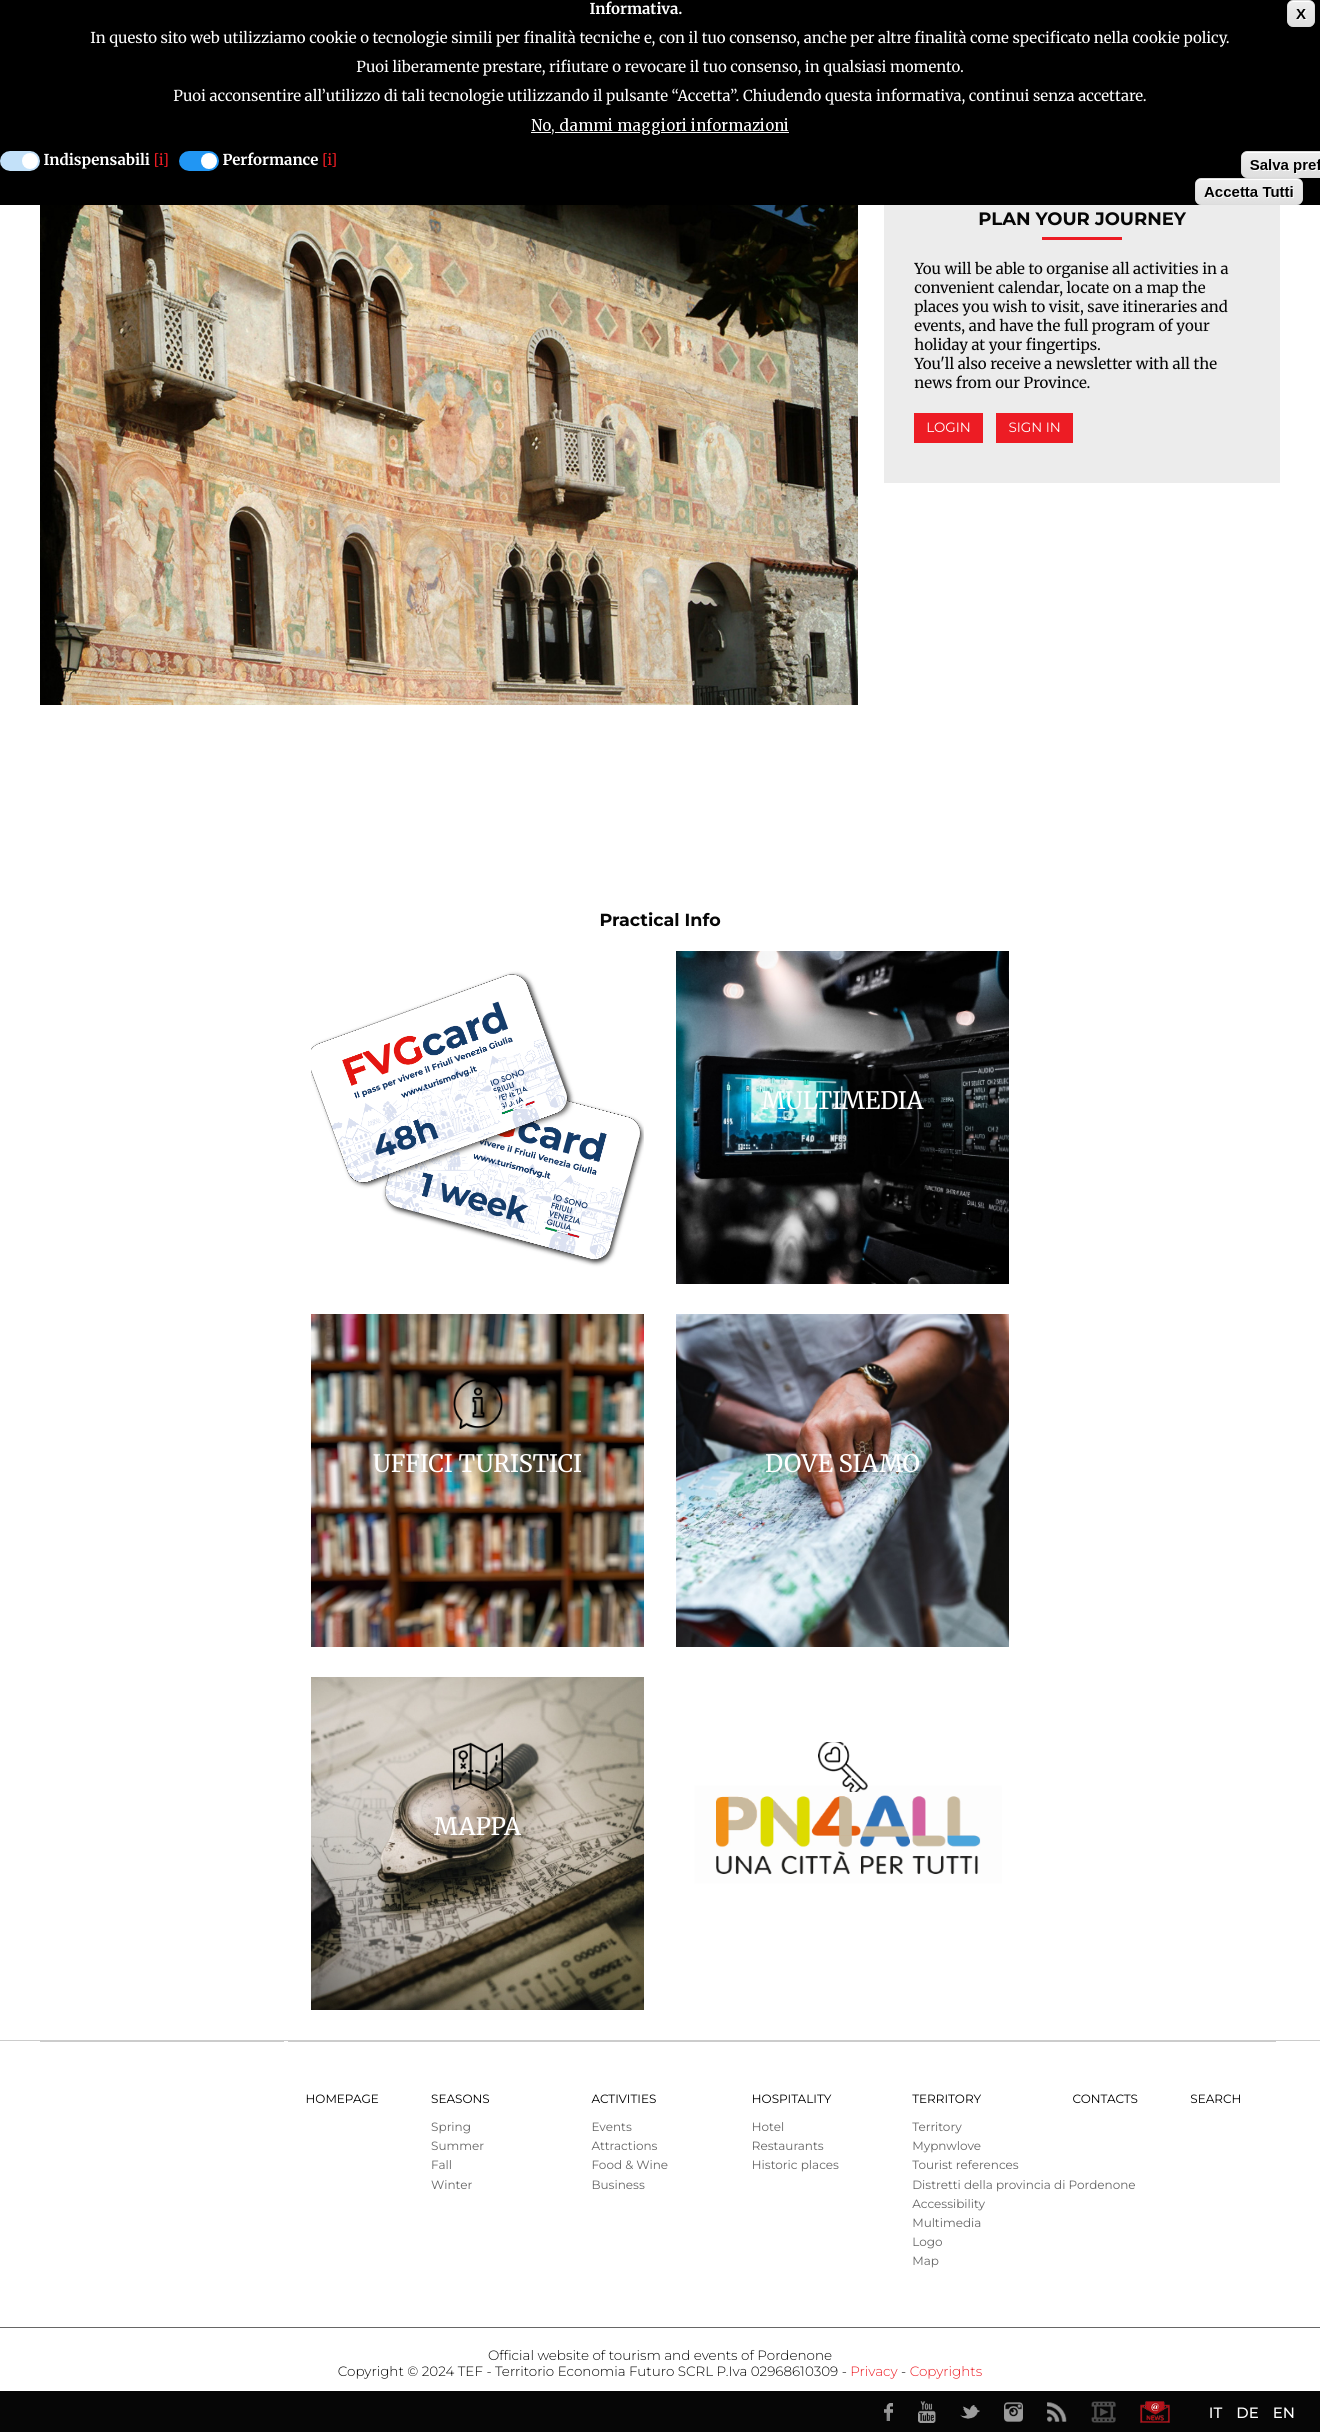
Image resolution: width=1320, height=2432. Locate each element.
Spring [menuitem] (451, 2127)
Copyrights (946, 2372)
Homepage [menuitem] (342, 2099)
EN (1284, 2412)
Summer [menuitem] (457, 2146)
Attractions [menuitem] (624, 2146)
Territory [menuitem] (946, 2099)
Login (948, 428)
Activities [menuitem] (623, 2099)
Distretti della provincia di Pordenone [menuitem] (1023, 2185)
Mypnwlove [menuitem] (946, 2146)
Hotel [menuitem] (768, 2127)
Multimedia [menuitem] (946, 2223)
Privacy (873, 2372)
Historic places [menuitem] (795, 2165)
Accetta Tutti (1249, 190)
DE (1247, 2412)
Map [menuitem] (925, 2261)
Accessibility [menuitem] (948, 2204)
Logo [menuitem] (927, 2242)
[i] (161, 159)
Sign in (1034, 428)
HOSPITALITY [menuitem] (792, 2099)
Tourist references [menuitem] (965, 2165)
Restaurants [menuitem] (788, 2146)
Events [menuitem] (611, 2127)
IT (1215, 2412)
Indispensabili (97, 159)
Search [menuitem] (1215, 2099)
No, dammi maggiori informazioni (660, 124)
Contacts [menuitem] (1105, 2099)
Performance (271, 159)
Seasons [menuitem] (460, 2099)
